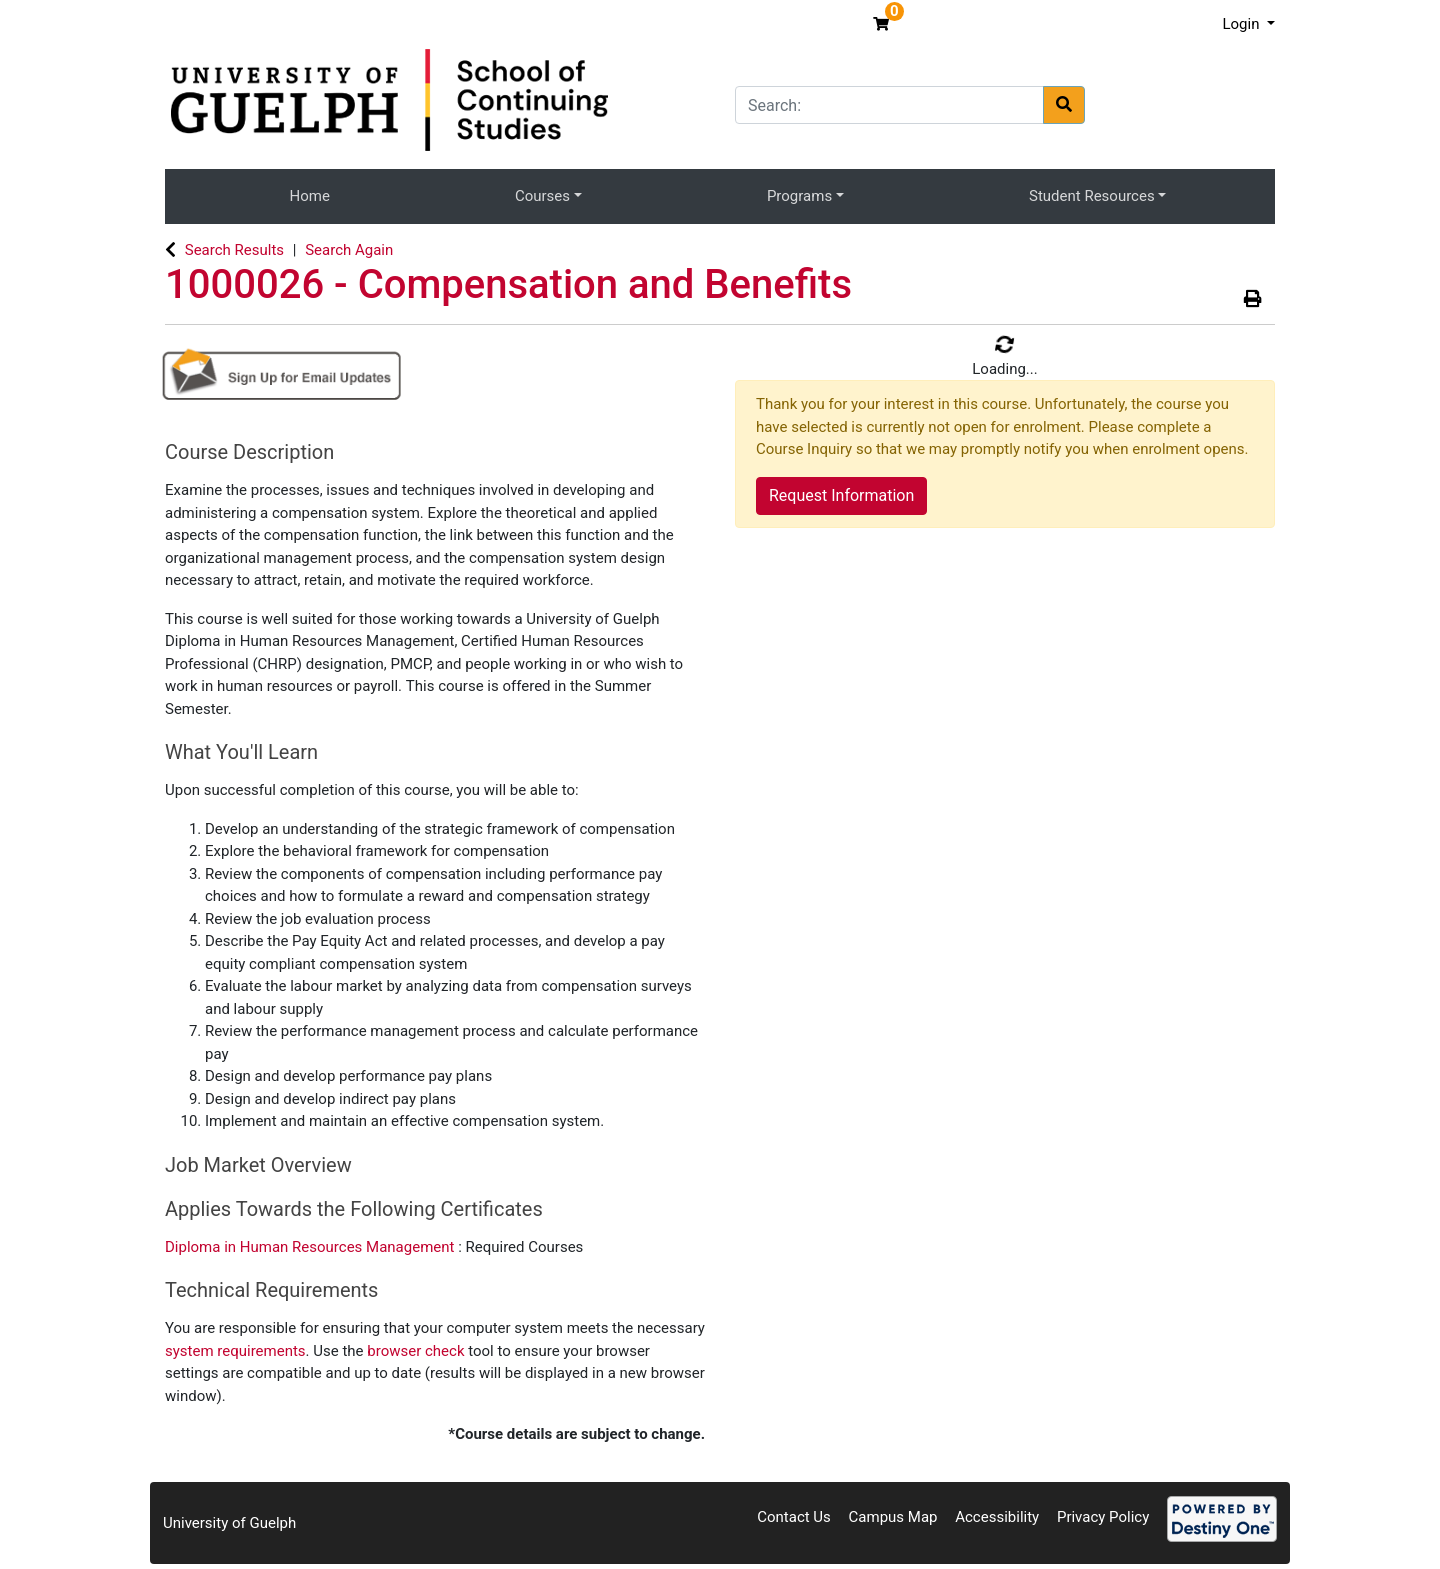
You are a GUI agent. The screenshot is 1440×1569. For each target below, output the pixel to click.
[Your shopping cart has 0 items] (883, 24)
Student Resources (1092, 196)
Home (310, 196)
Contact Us (794, 1517)
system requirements (235, 1351)
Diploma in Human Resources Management (311, 1247)
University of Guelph (229, 1523)
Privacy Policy (1103, 1517)
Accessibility (997, 1517)
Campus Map (893, 1517)
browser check (415, 1351)
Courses (542, 196)
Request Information (841, 495)
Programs (799, 196)
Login (1242, 24)
